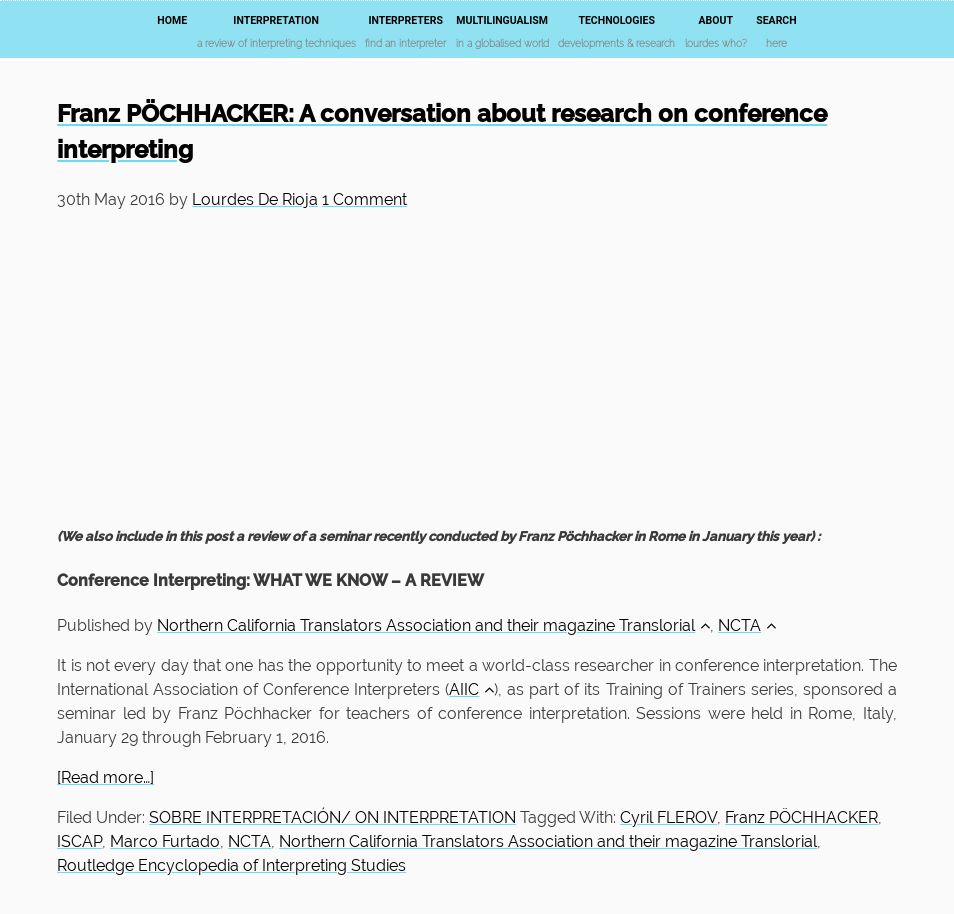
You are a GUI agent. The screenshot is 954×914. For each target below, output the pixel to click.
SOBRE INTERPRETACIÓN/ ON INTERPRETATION (332, 817)
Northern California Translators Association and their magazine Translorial (433, 625)
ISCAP (79, 841)
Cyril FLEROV (668, 817)
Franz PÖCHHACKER (801, 817)
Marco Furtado (165, 841)
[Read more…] (105, 777)
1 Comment (364, 199)
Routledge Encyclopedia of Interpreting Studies (231, 865)
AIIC (471, 689)
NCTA (747, 625)
